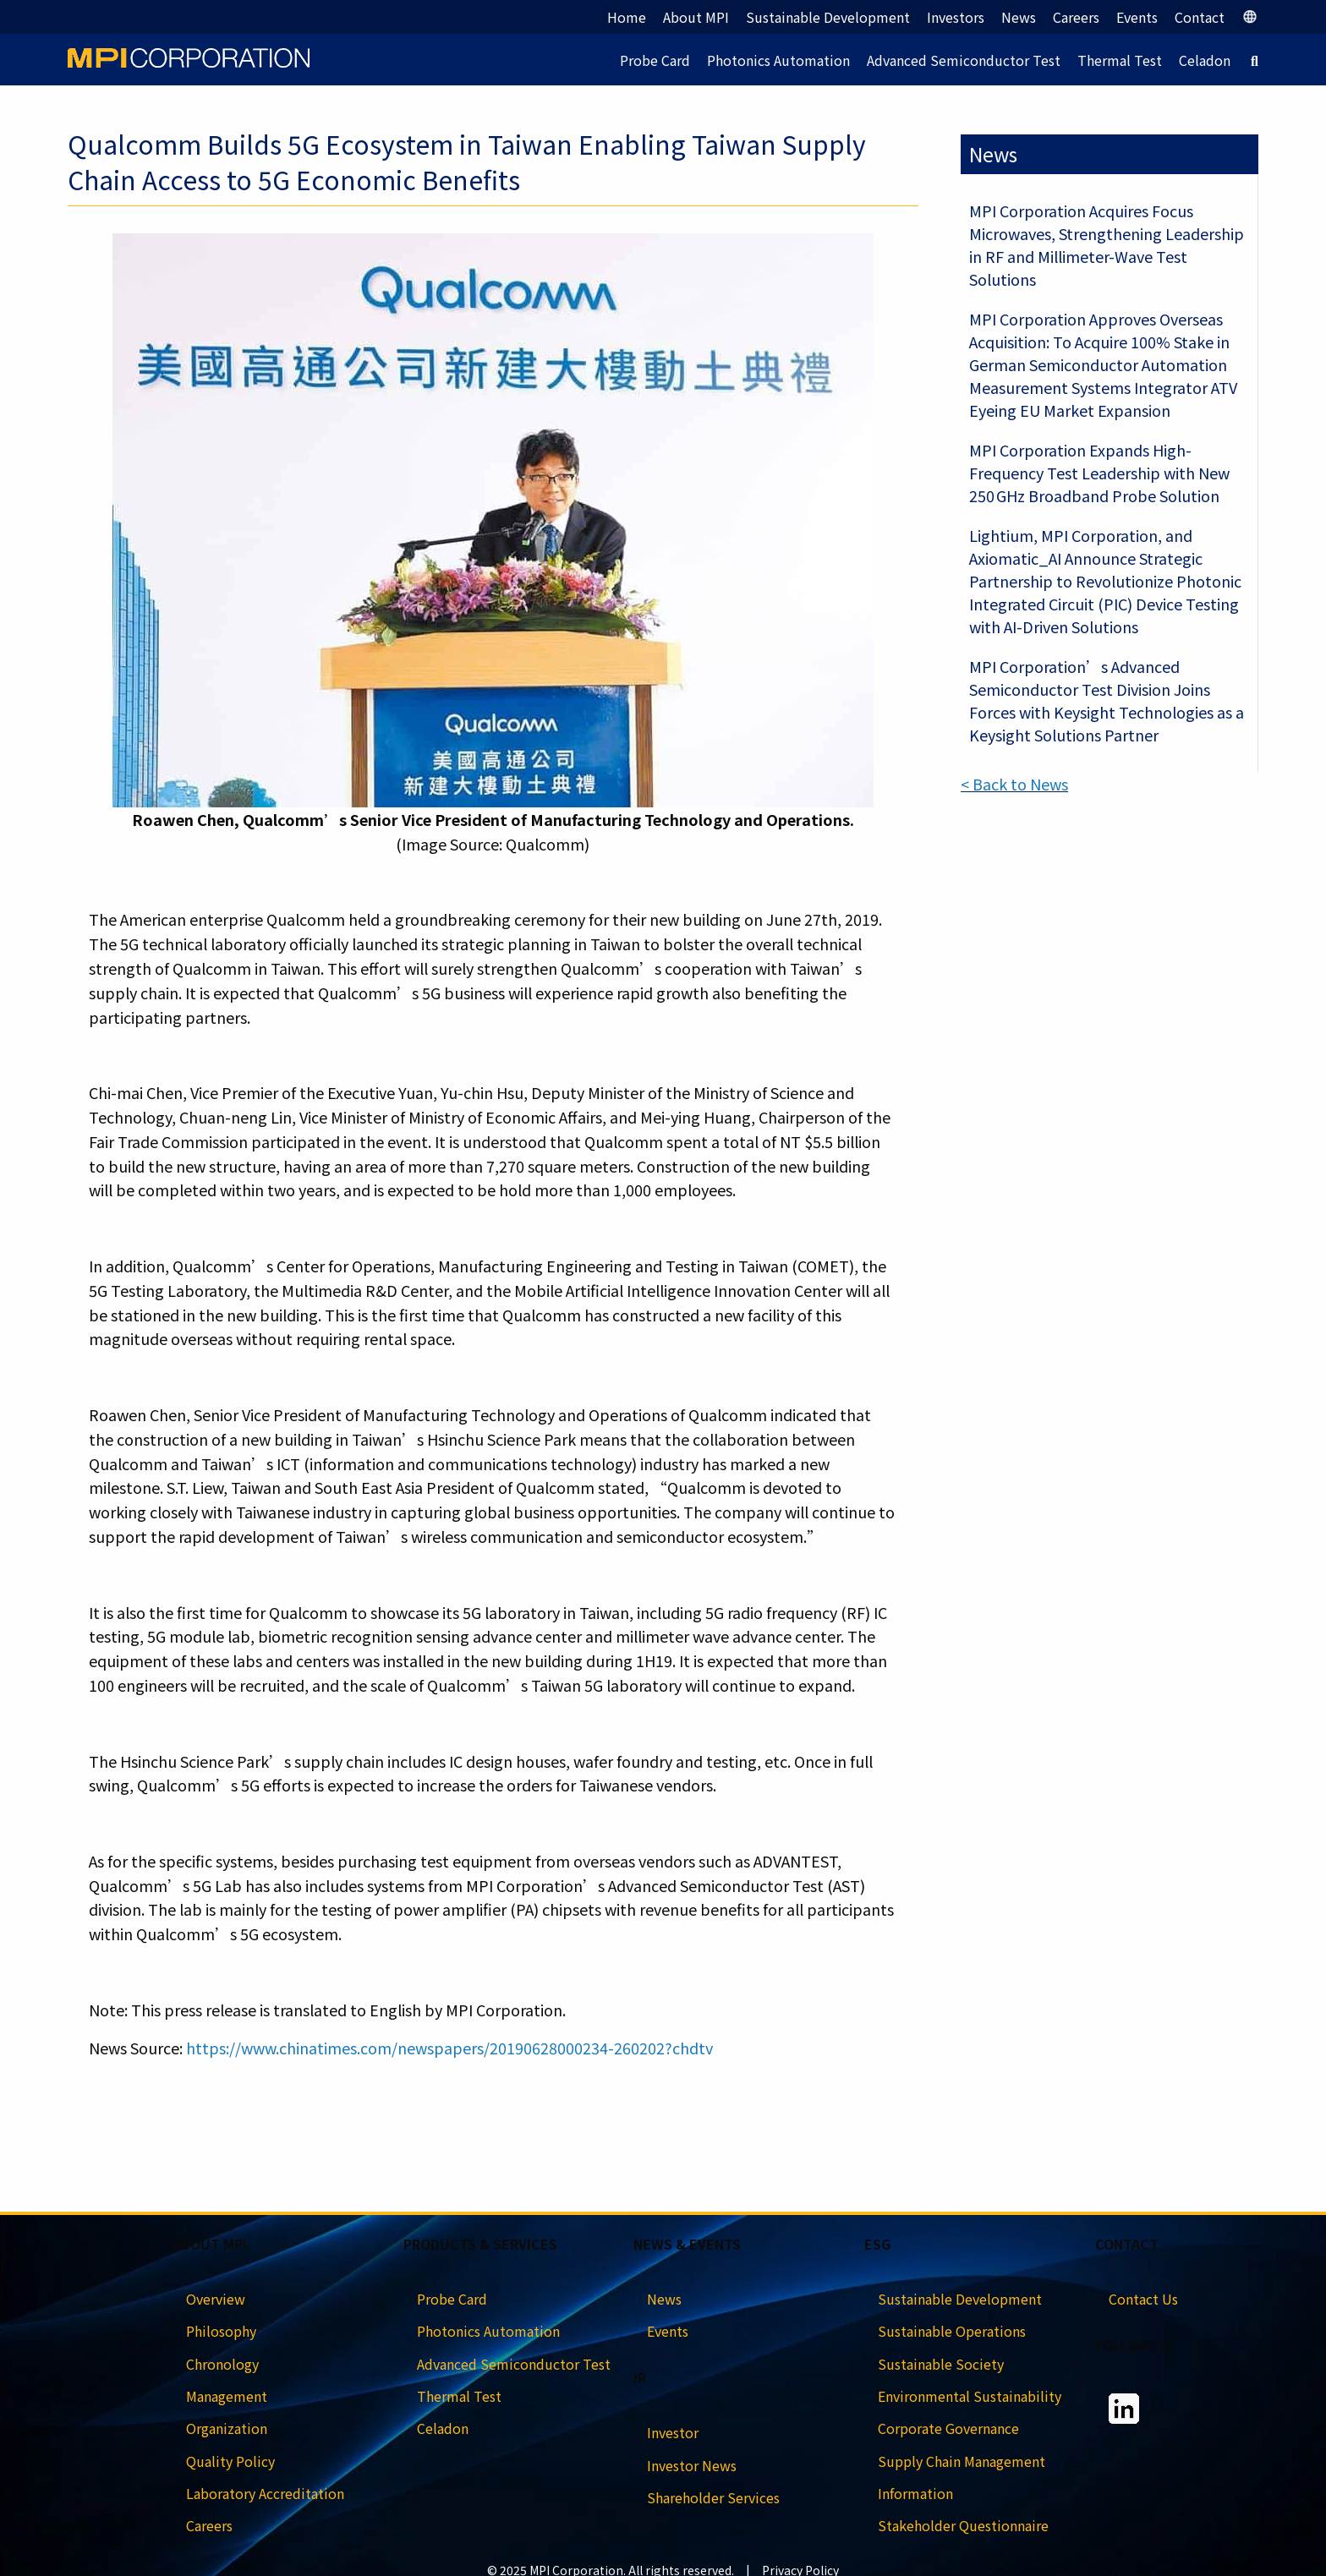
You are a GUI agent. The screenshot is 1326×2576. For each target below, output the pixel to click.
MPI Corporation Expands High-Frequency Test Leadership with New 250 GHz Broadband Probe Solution (1099, 472)
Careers (1076, 17)
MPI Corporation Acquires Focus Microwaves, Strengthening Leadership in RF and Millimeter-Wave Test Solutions (1106, 245)
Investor (673, 2432)
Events (1137, 17)
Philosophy (221, 2331)
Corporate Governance (948, 2428)
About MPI (696, 17)
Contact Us (1143, 2299)
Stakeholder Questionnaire (963, 2525)
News (1018, 17)
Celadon (1204, 60)
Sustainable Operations (952, 2331)
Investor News (692, 2465)
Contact (1200, 17)
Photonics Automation (778, 60)
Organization (226, 2428)
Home (626, 17)
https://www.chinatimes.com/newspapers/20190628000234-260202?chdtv (449, 2048)
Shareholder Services (713, 2497)
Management (226, 2396)
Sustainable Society (941, 2364)
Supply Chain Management (961, 2461)
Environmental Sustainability (969, 2396)
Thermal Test (1119, 60)
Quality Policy (230, 2461)
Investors (955, 17)
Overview (215, 2299)
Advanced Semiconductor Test (963, 60)
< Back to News (1014, 784)
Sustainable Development (828, 17)
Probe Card (655, 60)
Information (915, 2493)
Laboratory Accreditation (265, 2493)
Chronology (222, 2364)
